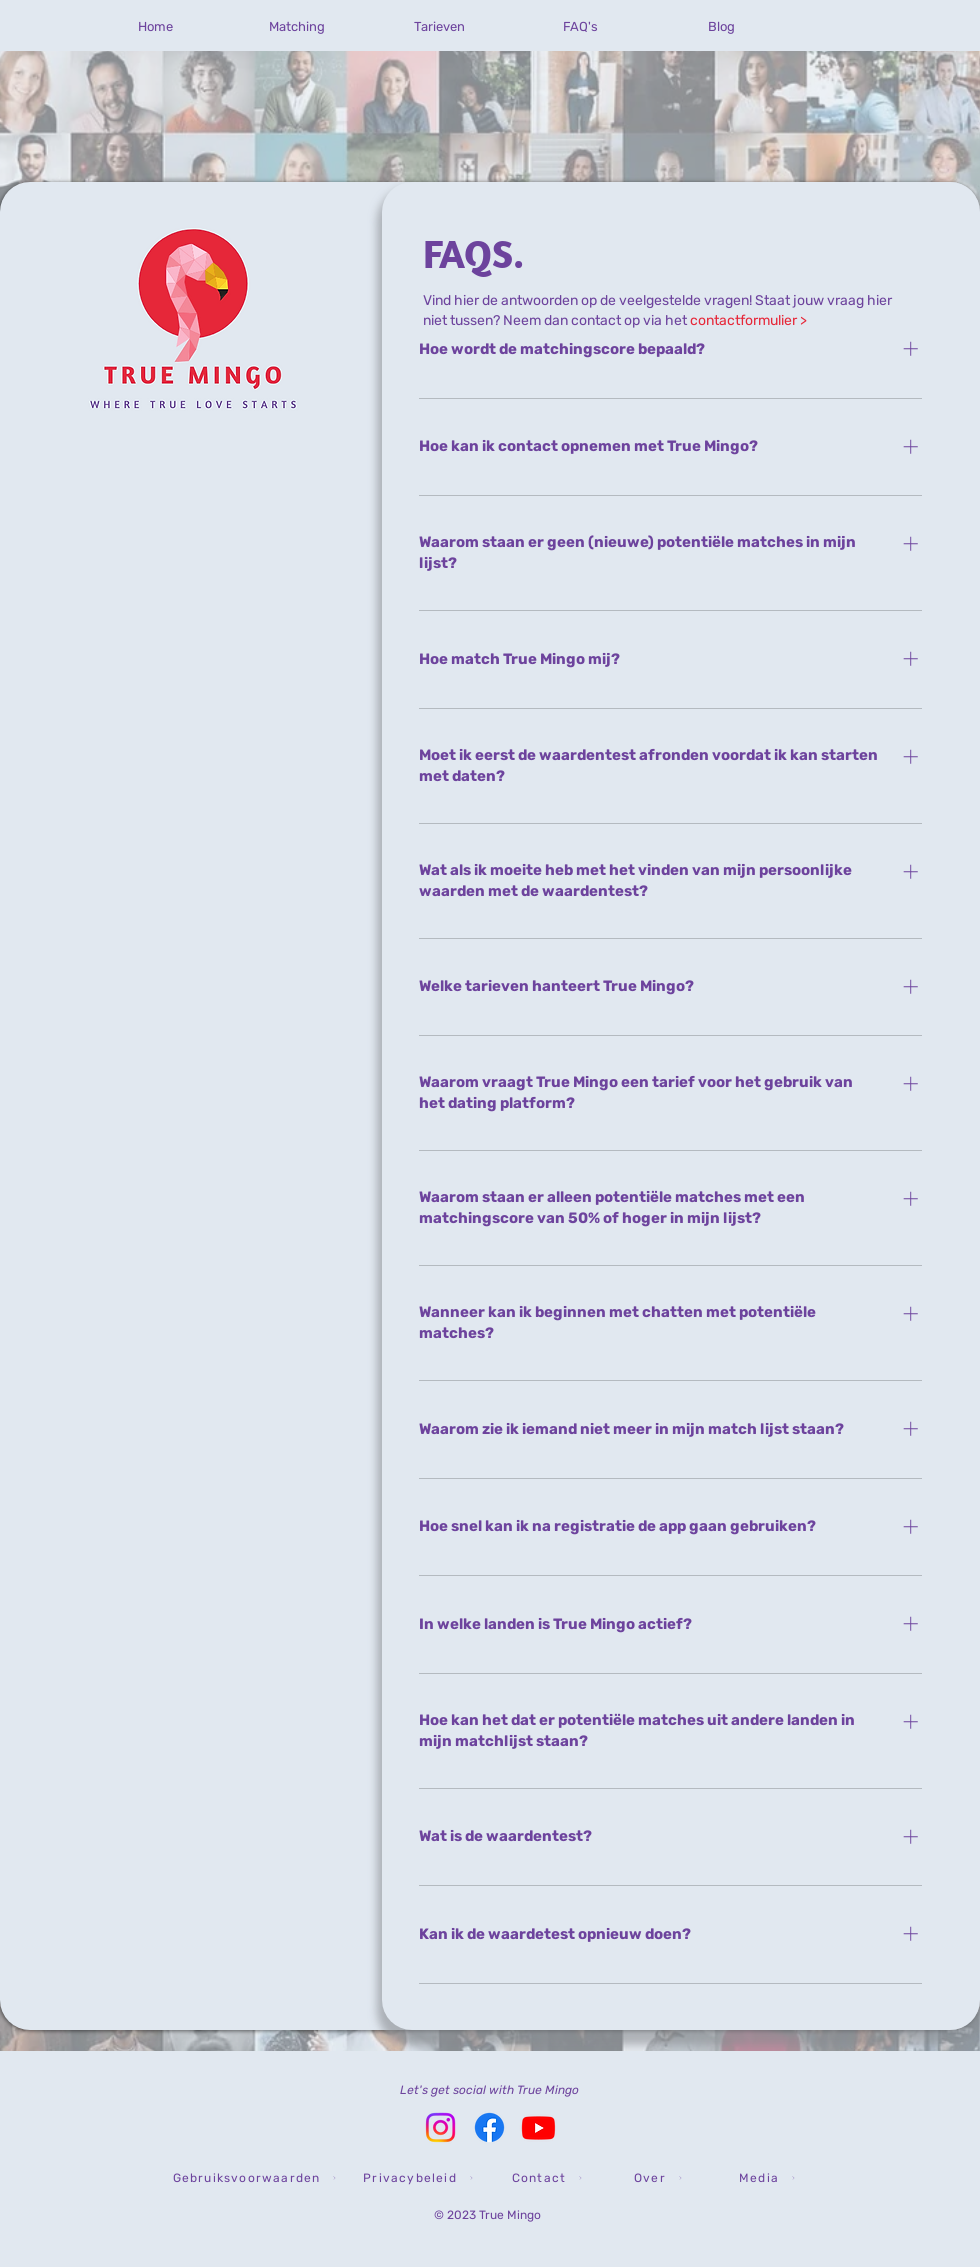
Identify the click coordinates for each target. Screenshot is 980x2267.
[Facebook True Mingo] (489, 2127)
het (736, 320)
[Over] (658, 2178)
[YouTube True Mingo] (538, 2127)
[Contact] (547, 2178)
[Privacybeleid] (418, 2178)
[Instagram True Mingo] (440, 2127)
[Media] (767, 2178)
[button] (254, 2178)
